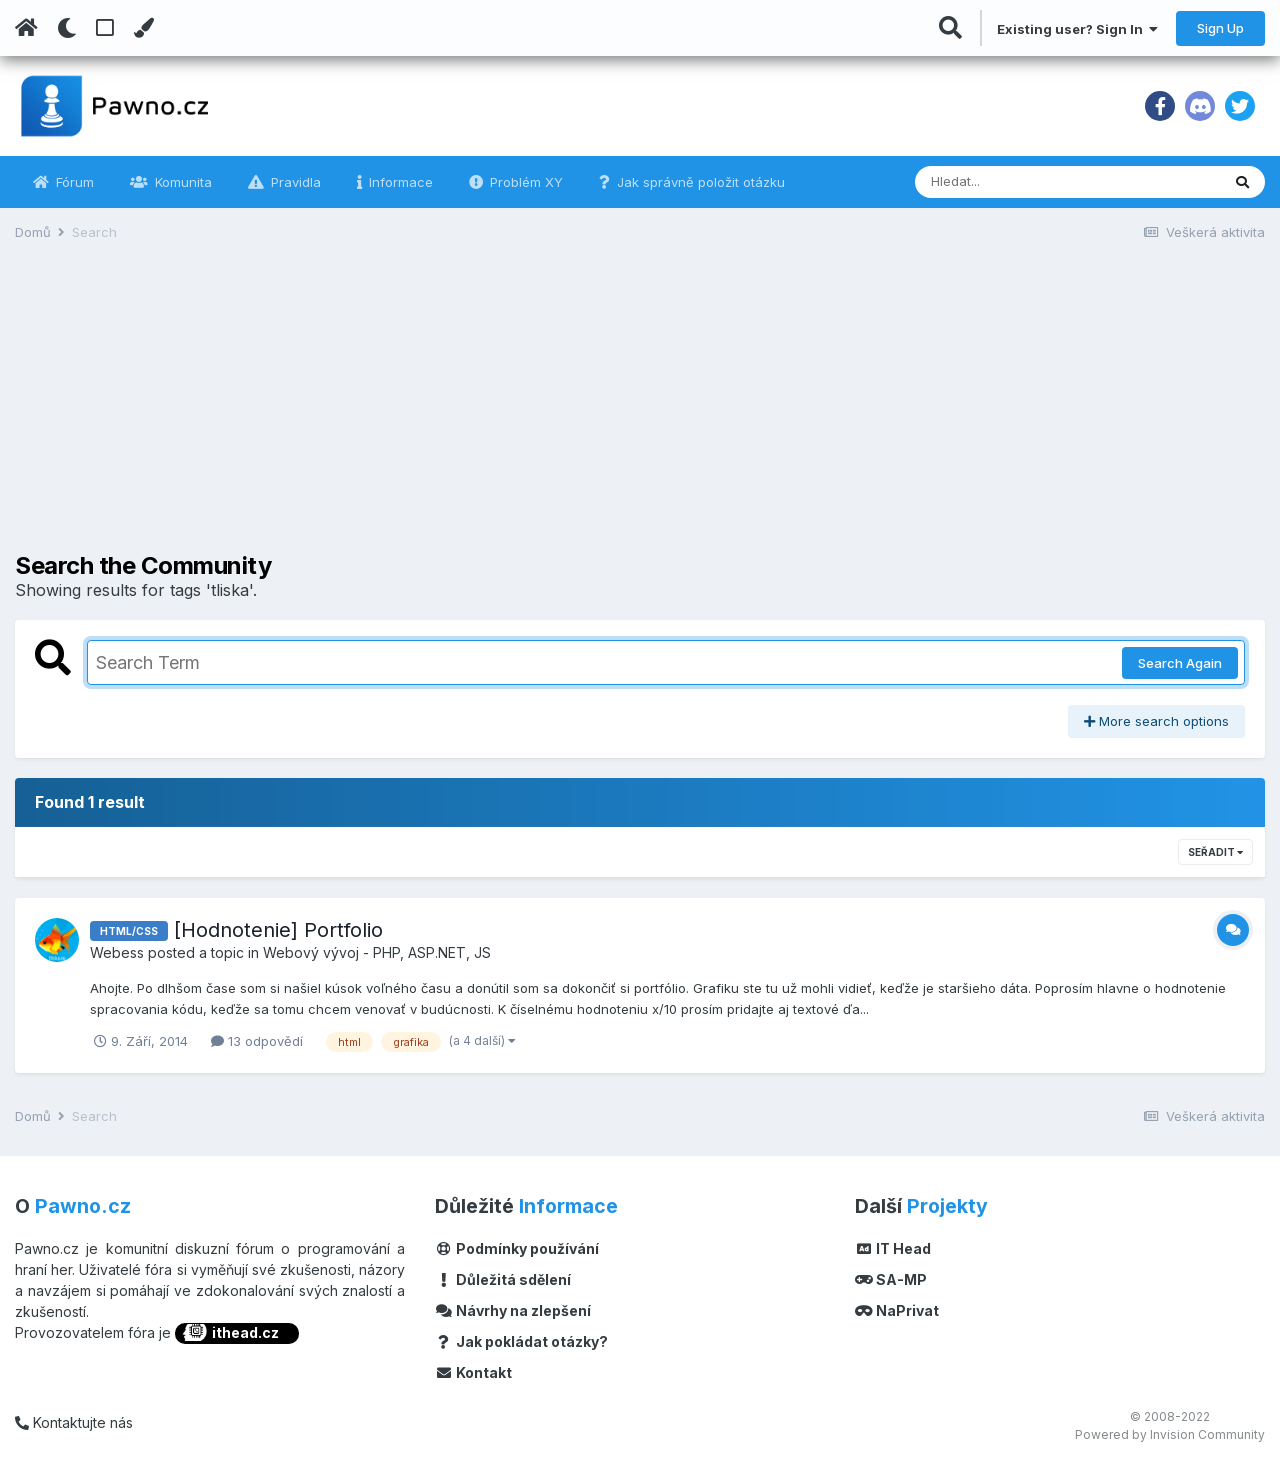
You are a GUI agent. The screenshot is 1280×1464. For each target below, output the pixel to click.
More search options (1156, 721)
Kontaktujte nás (74, 1422)
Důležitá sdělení (503, 1279)
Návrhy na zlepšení (513, 1310)
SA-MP (891, 1279)
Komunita (181, 182)
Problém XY (524, 182)
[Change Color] (143, 28)
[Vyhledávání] (1013, 182)
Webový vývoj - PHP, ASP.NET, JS (377, 952)
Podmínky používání (517, 1248)
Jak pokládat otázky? (521, 1341)
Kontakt (473, 1372)
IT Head (893, 1248)
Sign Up (1220, 28)
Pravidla (294, 182)
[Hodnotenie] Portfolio (278, 930)
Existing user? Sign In (1077, 29)
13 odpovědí (257, 1041)
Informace (399, 182)
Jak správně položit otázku (699, 182)
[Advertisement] (640, 412)
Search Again (1180, 663)
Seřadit (1215, 852)
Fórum (73, 182)
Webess (117, 952)
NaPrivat (897, 1310)
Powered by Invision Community (1170, 1434)
